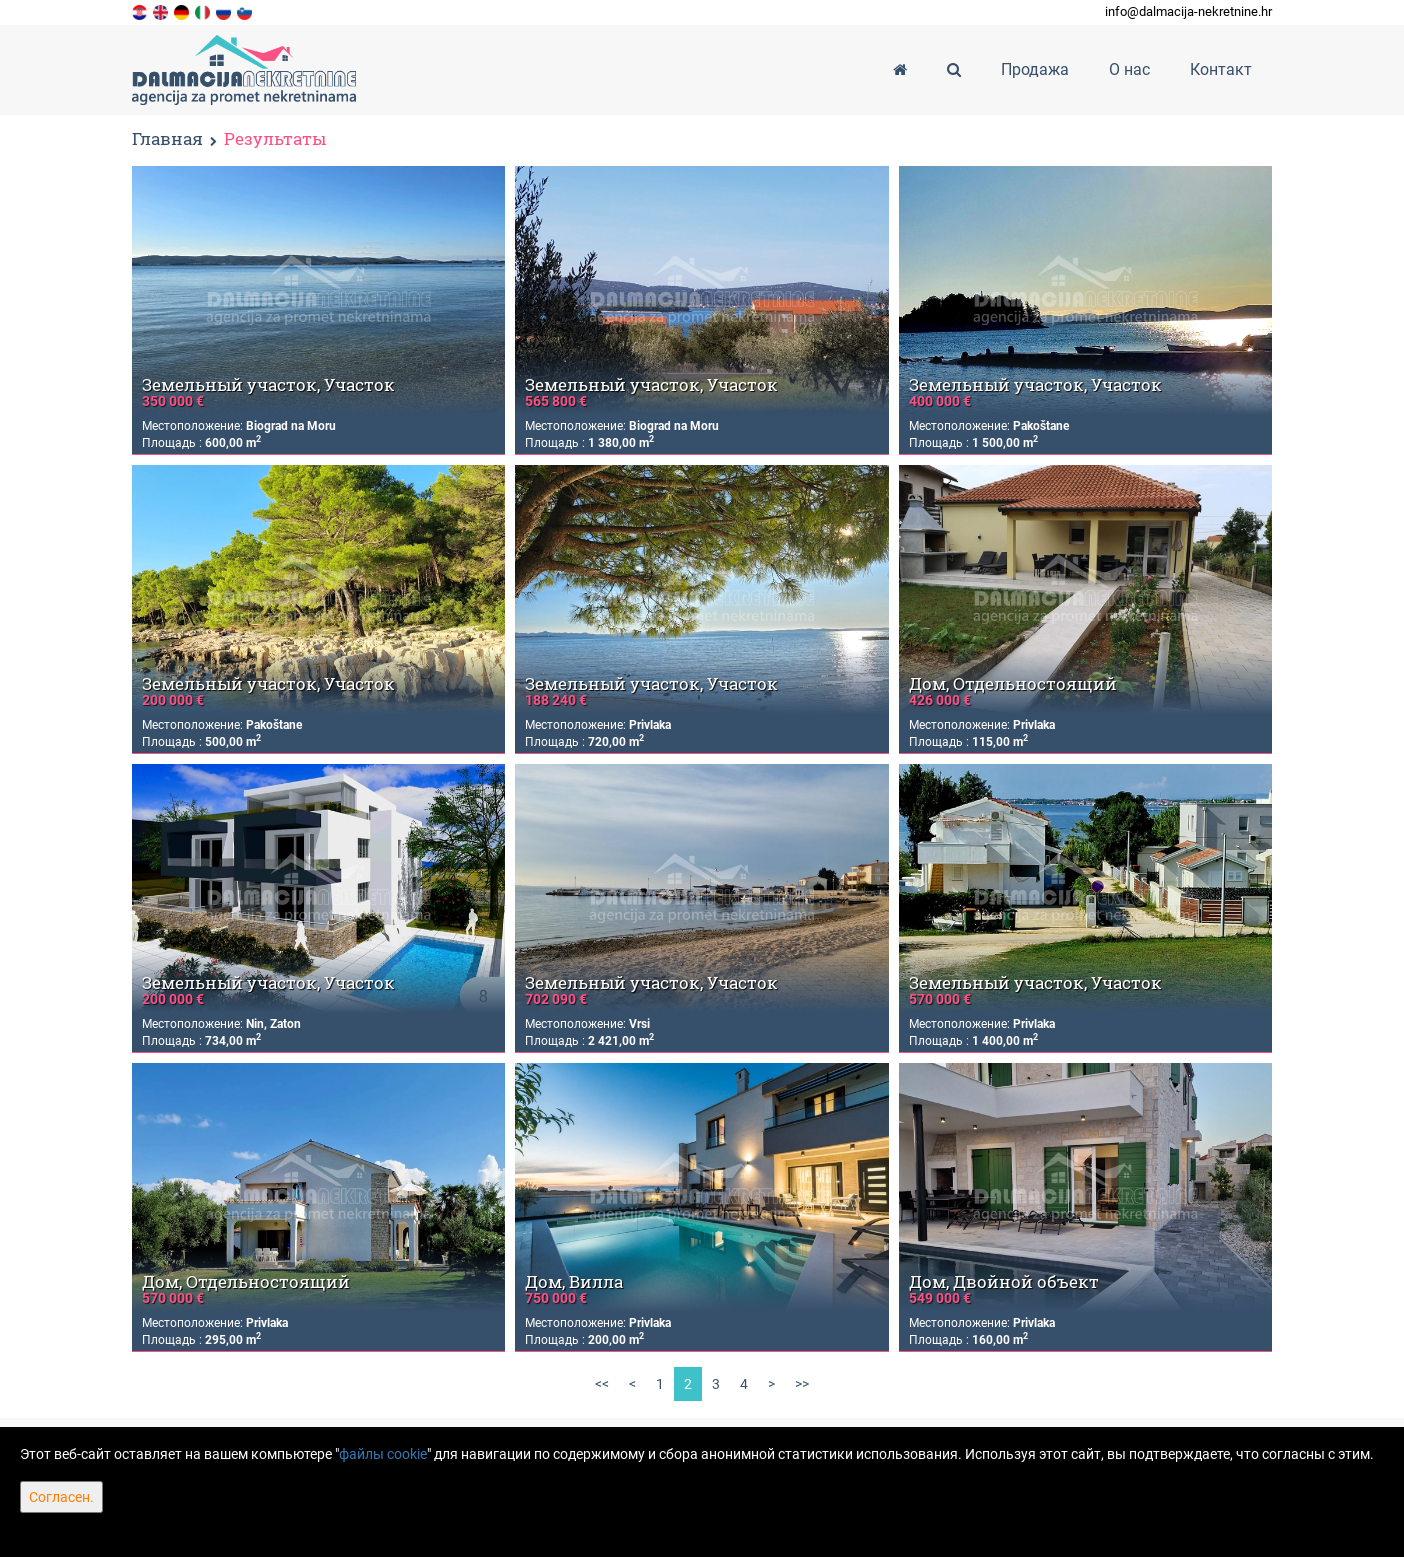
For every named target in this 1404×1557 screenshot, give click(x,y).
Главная (167, 138)
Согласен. (61, 1497)
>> (802, 1384)
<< (602, 1384)
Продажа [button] (1035, 69)
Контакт (1221, 69)
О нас (1129, 69)
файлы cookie (383, 1454)
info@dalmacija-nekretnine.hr (1188, 11)
